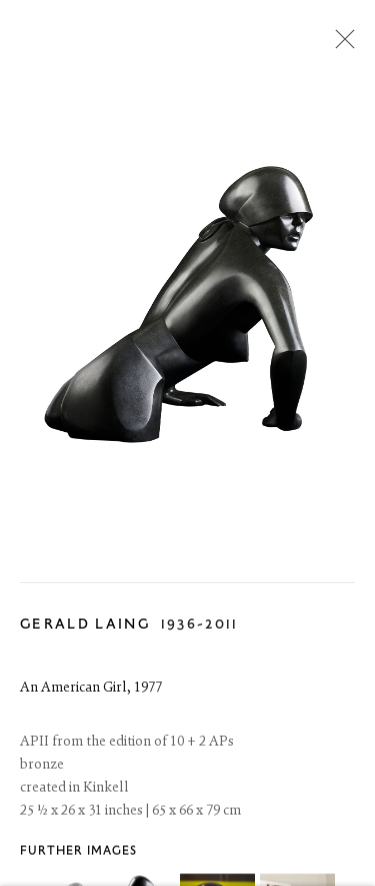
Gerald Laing (85, 629)
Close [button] (340, 45)
